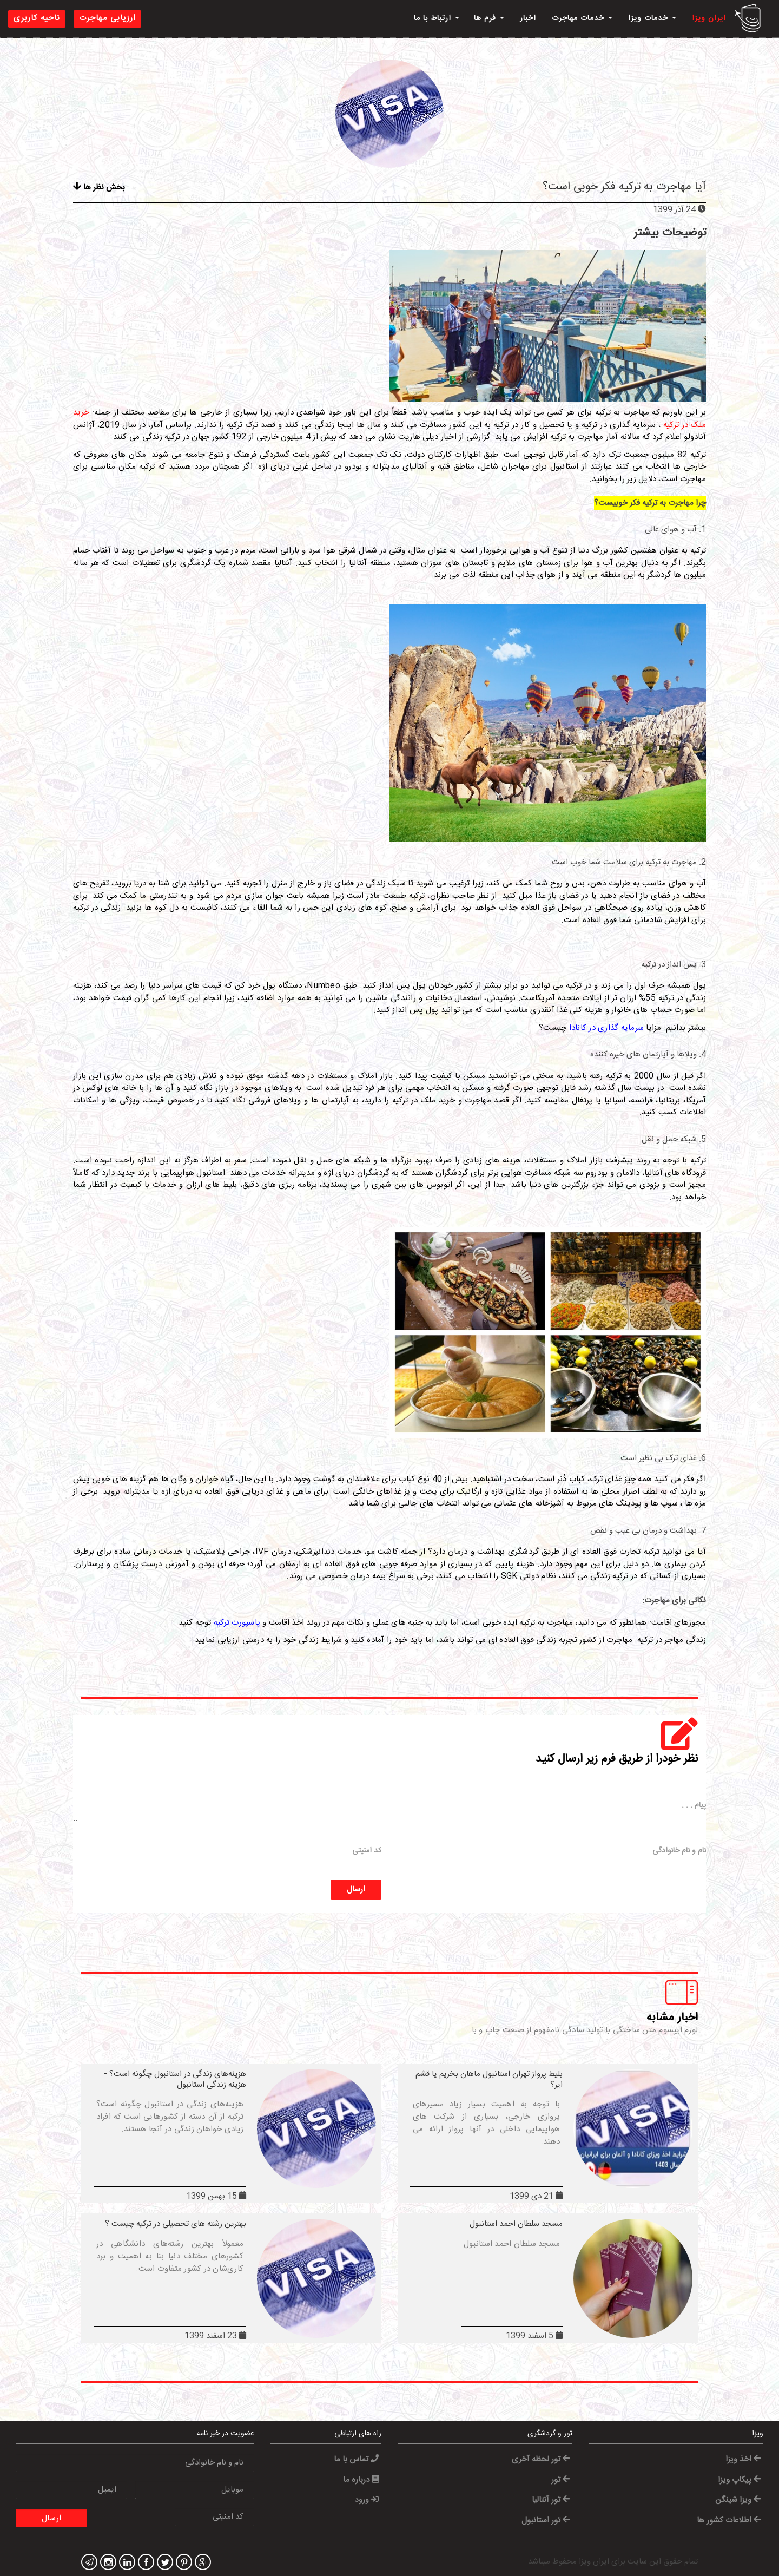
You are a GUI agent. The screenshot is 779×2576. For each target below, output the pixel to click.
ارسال (356, 1889)
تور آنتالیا (551, 2500)
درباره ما (361, 2480)
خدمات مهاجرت (582, 18)
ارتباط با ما (436, 18)
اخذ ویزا (743, 2459)
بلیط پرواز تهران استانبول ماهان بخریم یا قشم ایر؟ (489, 2079)
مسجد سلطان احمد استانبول (516, 2224)
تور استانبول (545, 2520)
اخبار (528, 18)
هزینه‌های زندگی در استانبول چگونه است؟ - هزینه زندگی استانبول (175, 2079)
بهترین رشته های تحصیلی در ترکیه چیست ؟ (175, 2224)
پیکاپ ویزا (739, 2480)
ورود (367, 2500)
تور (560, 2480)
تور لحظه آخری (541, 2459)
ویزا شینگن (738, 2500)
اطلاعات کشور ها (729, 2520)
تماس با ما (356, 2459)
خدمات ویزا (652, 18)
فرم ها (489, 18)
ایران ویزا (709, 18)
